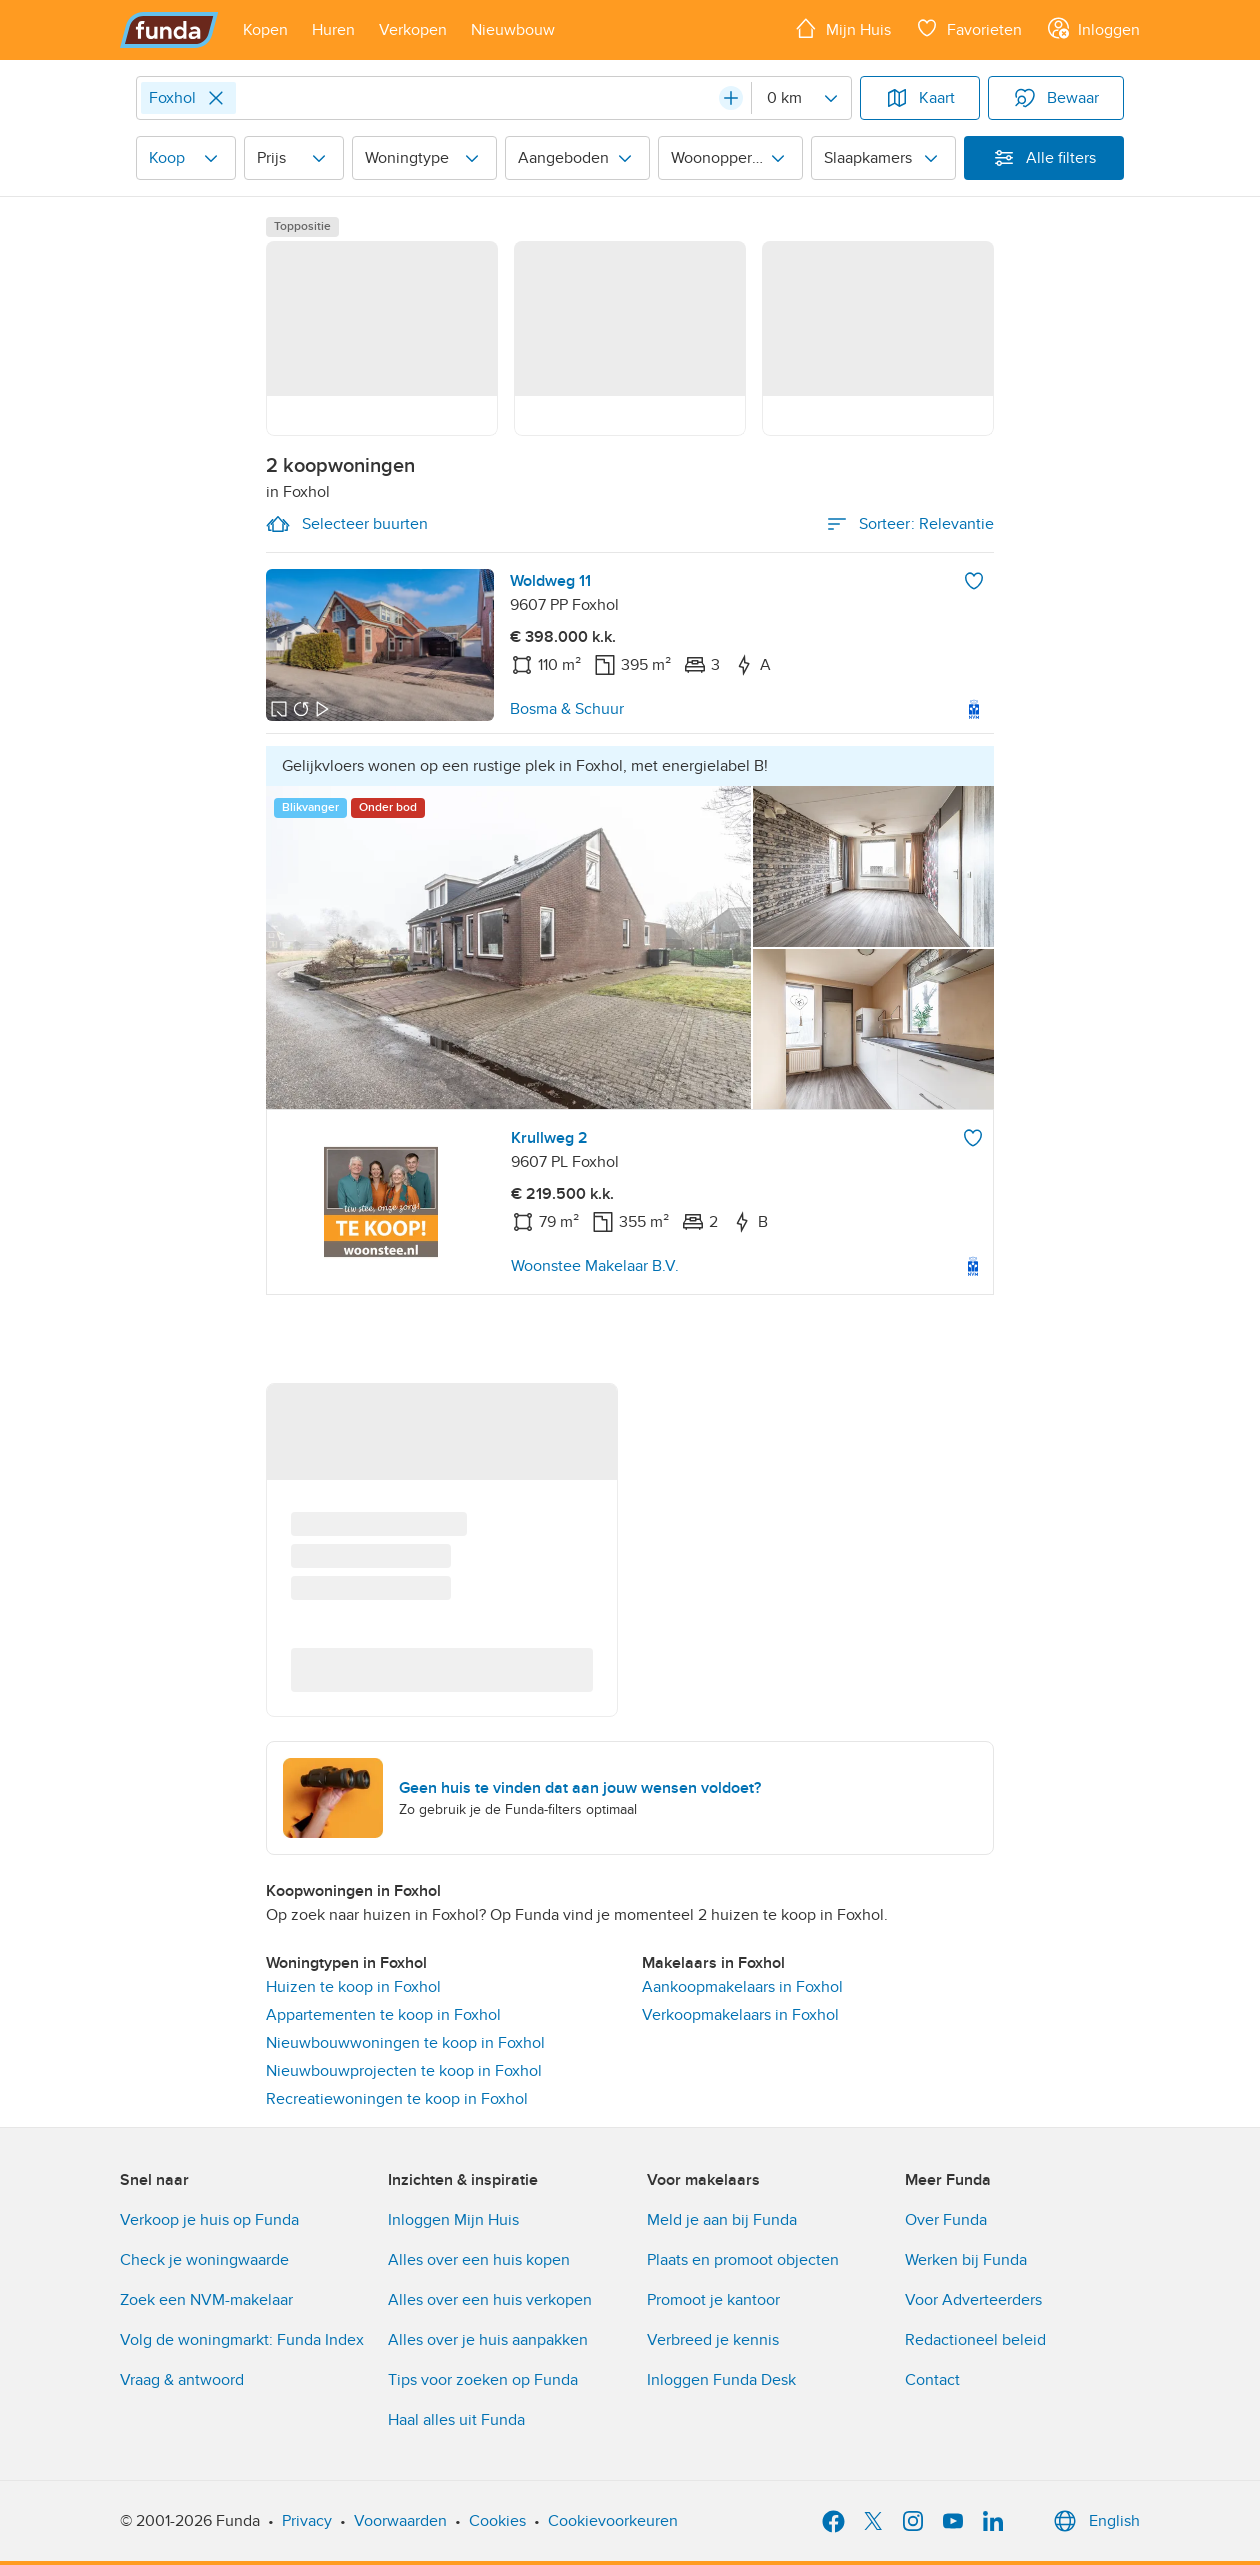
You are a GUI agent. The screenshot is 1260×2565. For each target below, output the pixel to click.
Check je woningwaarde (204, 2260)
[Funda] (169, 30)
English (1094, 2521)
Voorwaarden (400, 2521)
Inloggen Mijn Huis (453, 2220)
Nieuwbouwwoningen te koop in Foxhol (405, 2043)
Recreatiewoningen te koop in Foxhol (397, 2099)
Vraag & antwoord (182, 2380)
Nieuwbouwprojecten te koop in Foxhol (404, 2071)
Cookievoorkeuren (613, 2521)
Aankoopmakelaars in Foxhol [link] (742, 1987)
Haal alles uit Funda (456, 2420)
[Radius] (801, 98)
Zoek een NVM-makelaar (206, 2300)
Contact (932, 2380)
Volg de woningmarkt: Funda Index (242, 2340)
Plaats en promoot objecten (743, 2260)
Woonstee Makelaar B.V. (595, 1266)
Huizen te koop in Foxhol (353, 1987)
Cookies (497, 2521)
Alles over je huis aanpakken (488, 2340)
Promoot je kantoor (713, 2300)
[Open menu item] (265, 30)
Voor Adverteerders (973, 2300)
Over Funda (946, 2220)
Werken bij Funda (966, 2260)
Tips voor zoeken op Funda (483, 2380)
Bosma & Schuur (567, 709)
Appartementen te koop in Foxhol (383, 2015)
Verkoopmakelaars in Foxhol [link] (740, 2015)
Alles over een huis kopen (479, 2260)
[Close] (216, 98)
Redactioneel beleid (975, 2340)
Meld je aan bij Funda (722, 2220)
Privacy (307, 2521)
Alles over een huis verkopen (490, 2300)
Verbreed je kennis (713, 2340)
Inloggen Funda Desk (721, 2380)
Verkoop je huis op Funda (209, 2220)
